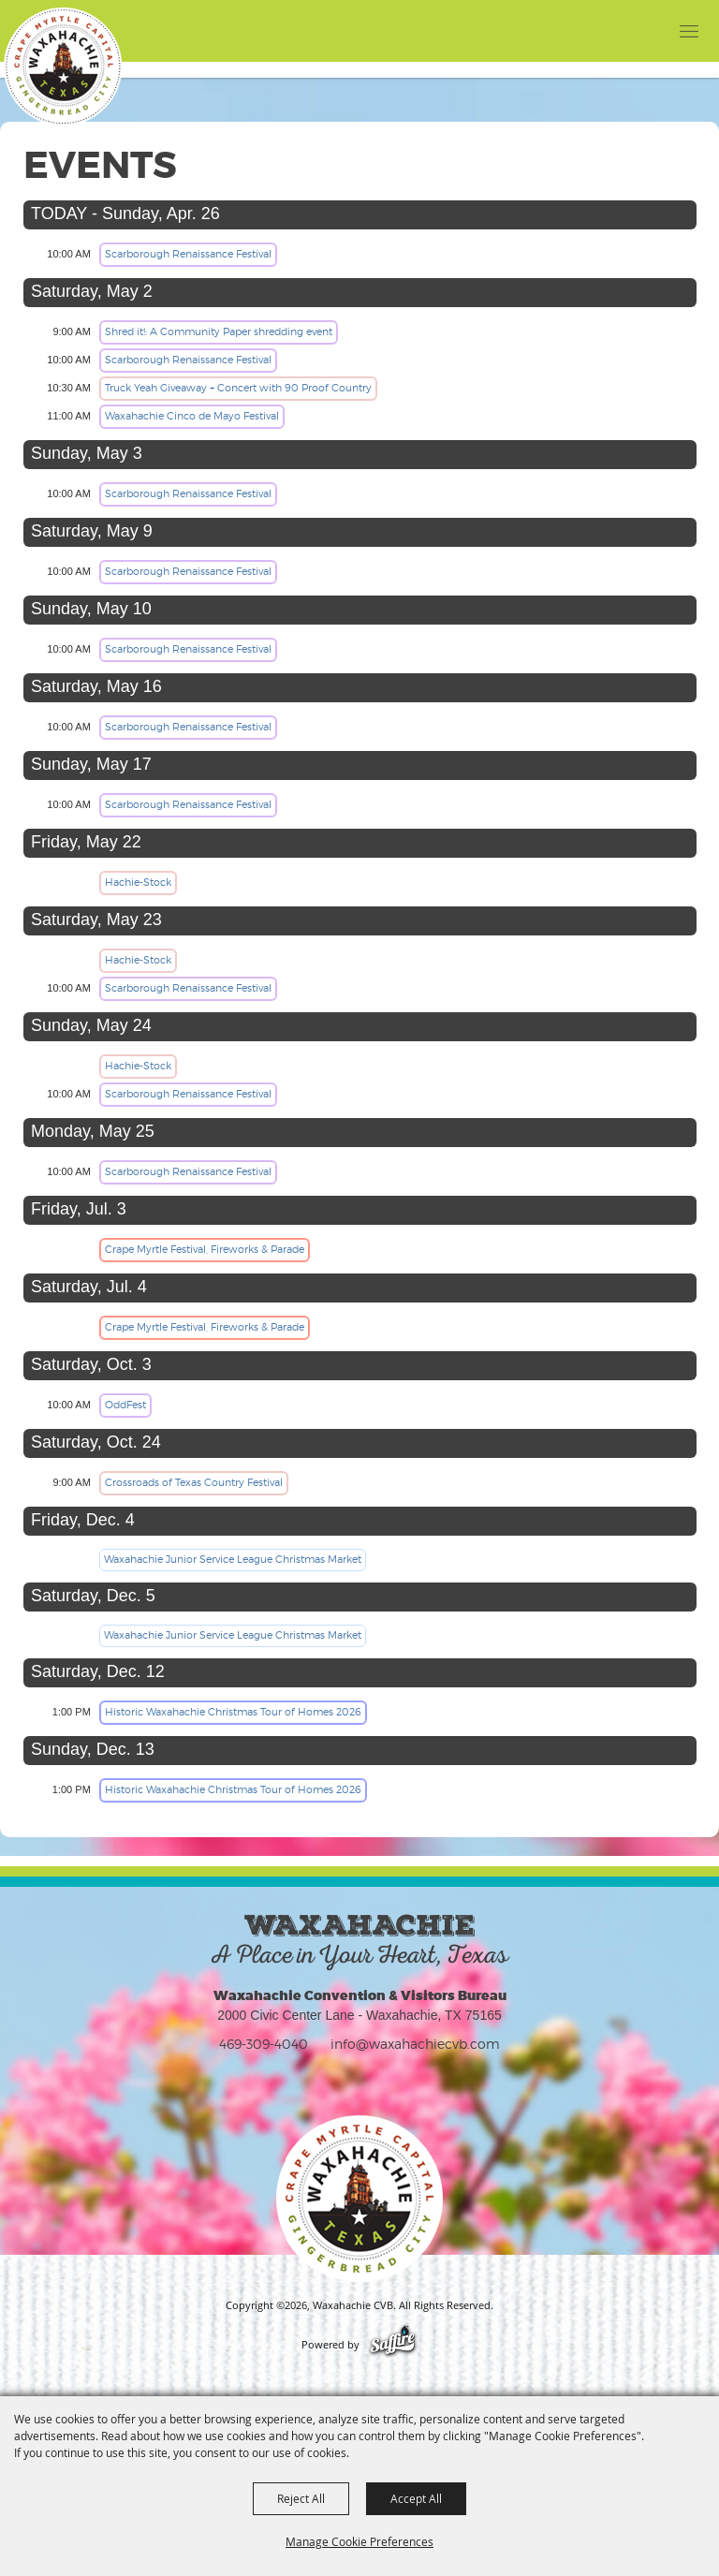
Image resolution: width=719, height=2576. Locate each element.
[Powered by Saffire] (393, 2344)
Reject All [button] (301, 2498)
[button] (651, 30)
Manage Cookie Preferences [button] (359, 2541)
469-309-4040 (263, 2044)
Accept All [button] (416, 2498)
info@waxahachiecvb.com (415, 2044)
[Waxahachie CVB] (63, 66)
